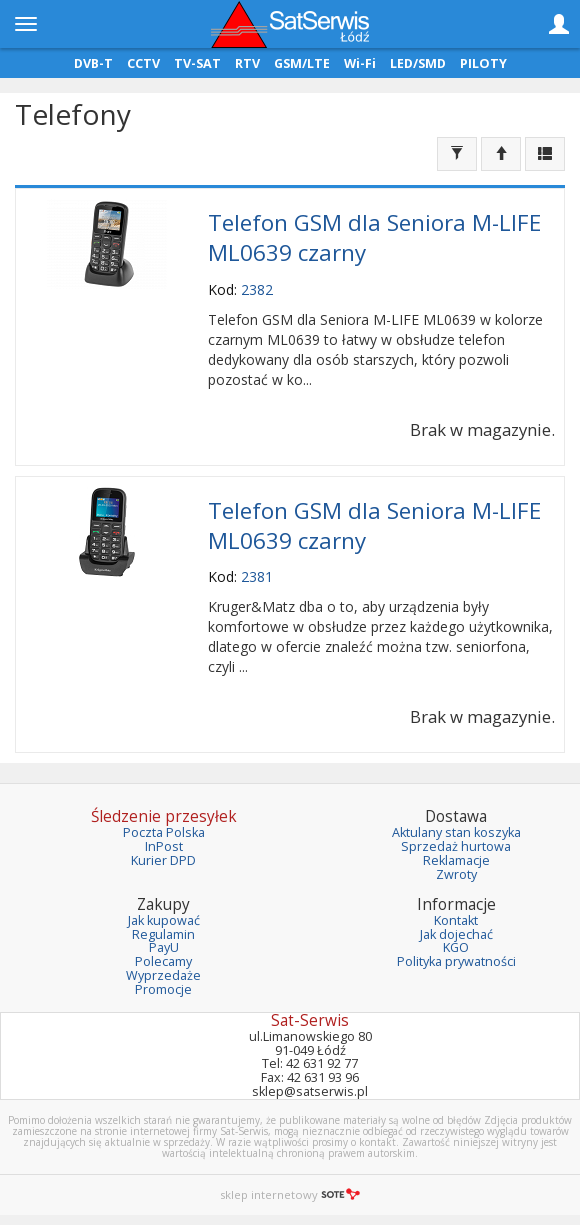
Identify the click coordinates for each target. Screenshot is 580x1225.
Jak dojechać (456, 934)
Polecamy (163, 961)
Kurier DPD (163, 860)
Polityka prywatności (456, 961)
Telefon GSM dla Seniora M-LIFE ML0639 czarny (374, 237)
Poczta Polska (164, 832)
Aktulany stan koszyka (456, 832)
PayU (164, 947)
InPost (164, 846)
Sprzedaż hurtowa (456, 846)
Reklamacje (456, 860)
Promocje (163, 989)
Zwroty (456, 874)
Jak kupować (164, 920)
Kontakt (456, 920)
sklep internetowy (290, 1194)
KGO (456, 947)
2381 (257, 576)
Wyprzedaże (163, 975)
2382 (257, 289)
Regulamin (163, 934)
